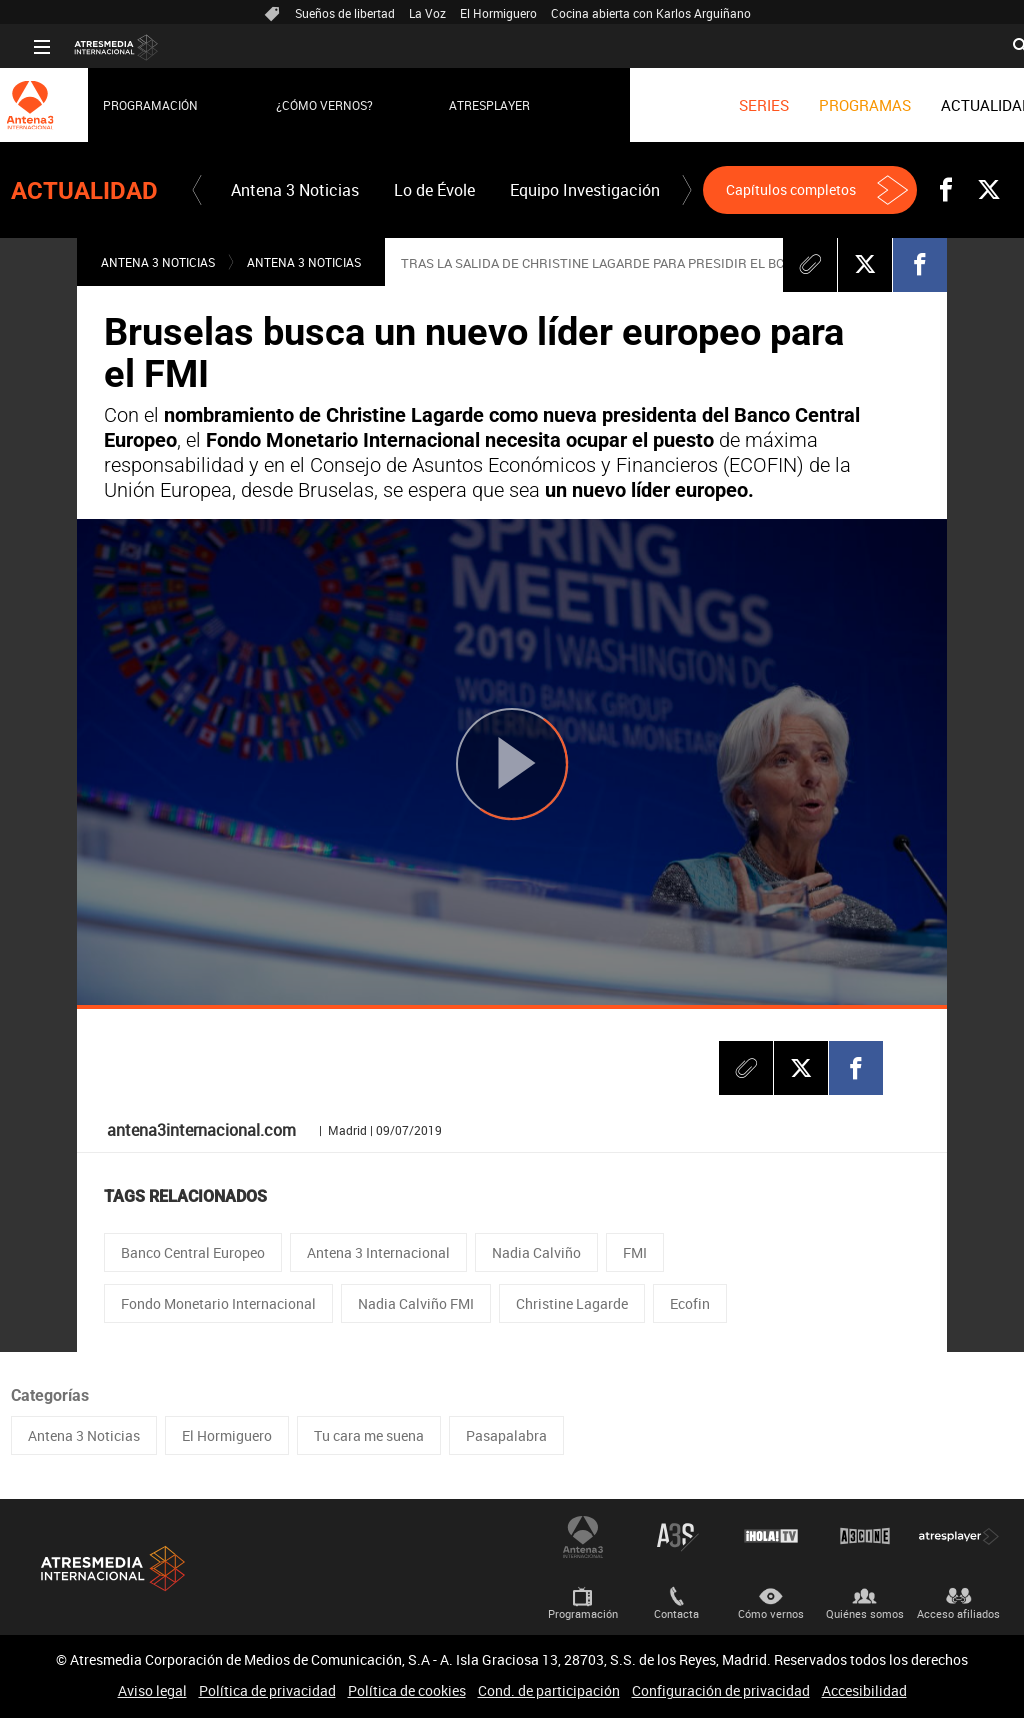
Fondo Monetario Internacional (218, 1303)
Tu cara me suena (369, 1435)
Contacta (676, 1613)
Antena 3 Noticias (295, 190)
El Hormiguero (498, 13)
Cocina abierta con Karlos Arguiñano (651, 13)
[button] (197, 190)
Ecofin (690, 1303)
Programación (127, 105)
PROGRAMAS (842, 105)
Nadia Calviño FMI (416, 1303)
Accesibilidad (864, 1690)
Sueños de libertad (345, 13)
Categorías (50, 1395)
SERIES (741, 105)
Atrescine (865, 1536)
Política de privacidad (267, 1690)
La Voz (427, 13)
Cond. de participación (549, 1690)
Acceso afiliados (958, 1613)
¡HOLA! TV (771, 1536)
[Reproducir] (512, 763)
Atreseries (677, 1536)
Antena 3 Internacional (378, 1252)
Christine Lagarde (572, 1303)
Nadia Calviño (536, 1252)
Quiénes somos (865, 1613)
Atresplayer (466, 105)
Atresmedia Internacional (111, 1568)
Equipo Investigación (585, 190)
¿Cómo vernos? (301, 105)
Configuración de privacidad (721, 1690)
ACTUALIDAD (963, 105)
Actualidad (84, 191)
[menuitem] (741, 105)
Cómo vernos (771, 1613)
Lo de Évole (434, 190)
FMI (635, 1252)
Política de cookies (407, 1690)
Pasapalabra (506, 1435)
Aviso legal (152, 1690)
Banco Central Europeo (193, 1252)
